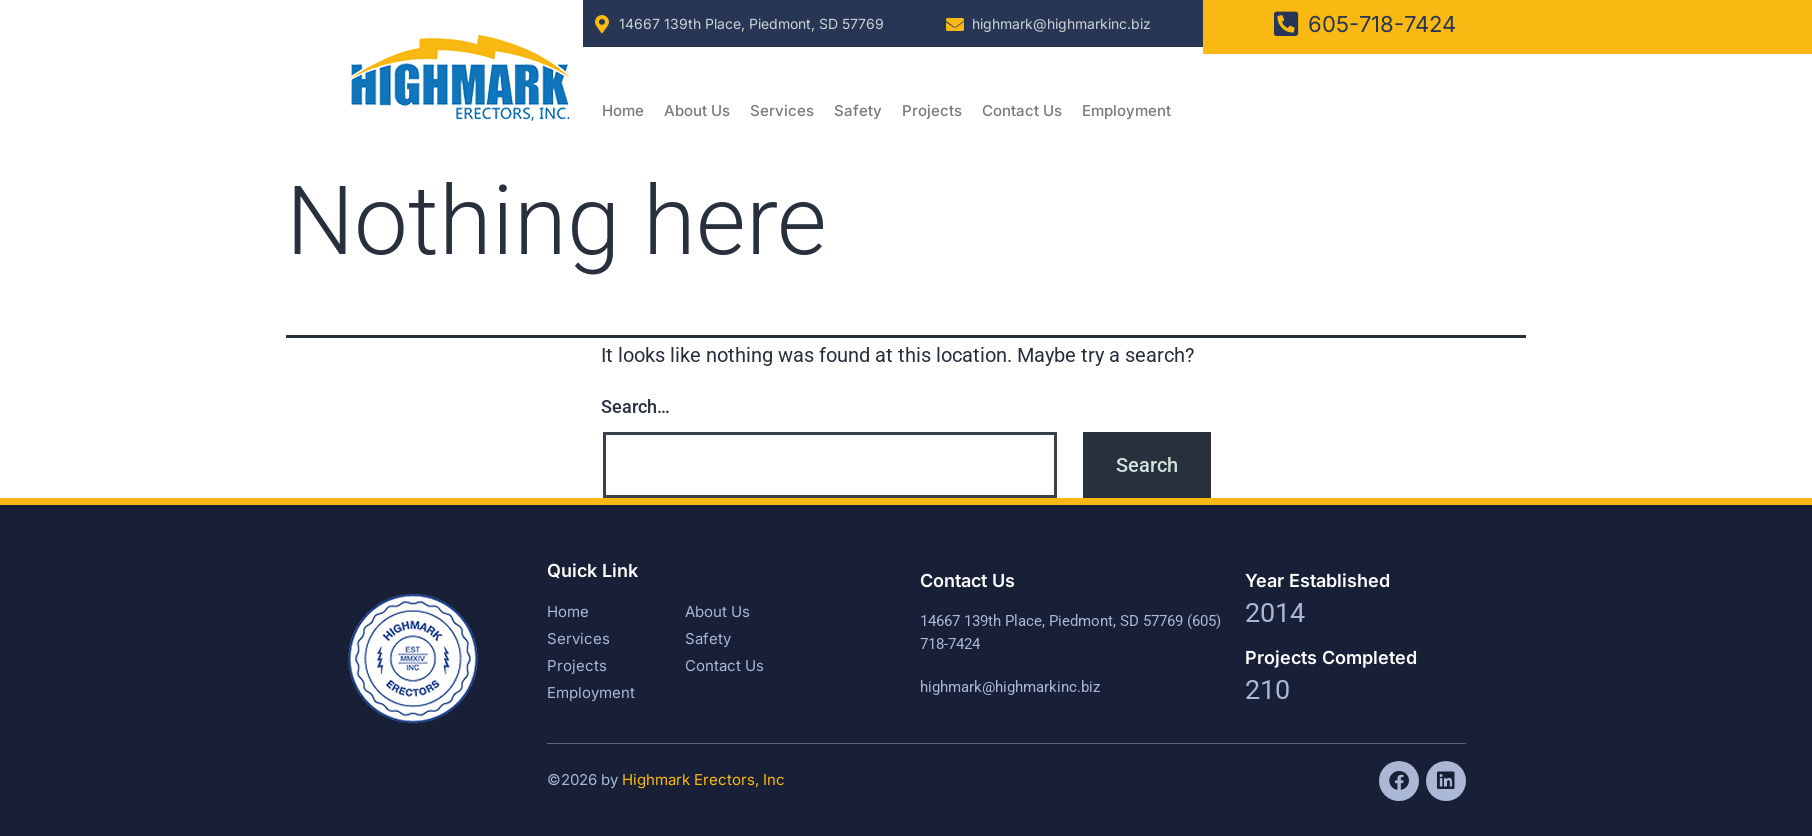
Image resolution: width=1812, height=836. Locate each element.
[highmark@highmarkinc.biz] (955, 24)
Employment (1126, 110)
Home (623, 110)
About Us (697, 110)
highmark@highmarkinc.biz (1061, 23)
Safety (858, 110)
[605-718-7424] (1286, 24)
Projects (932, 110)
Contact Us (1022, 110)
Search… (635, 406)
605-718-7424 (1382, 24)
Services (782, 110)
